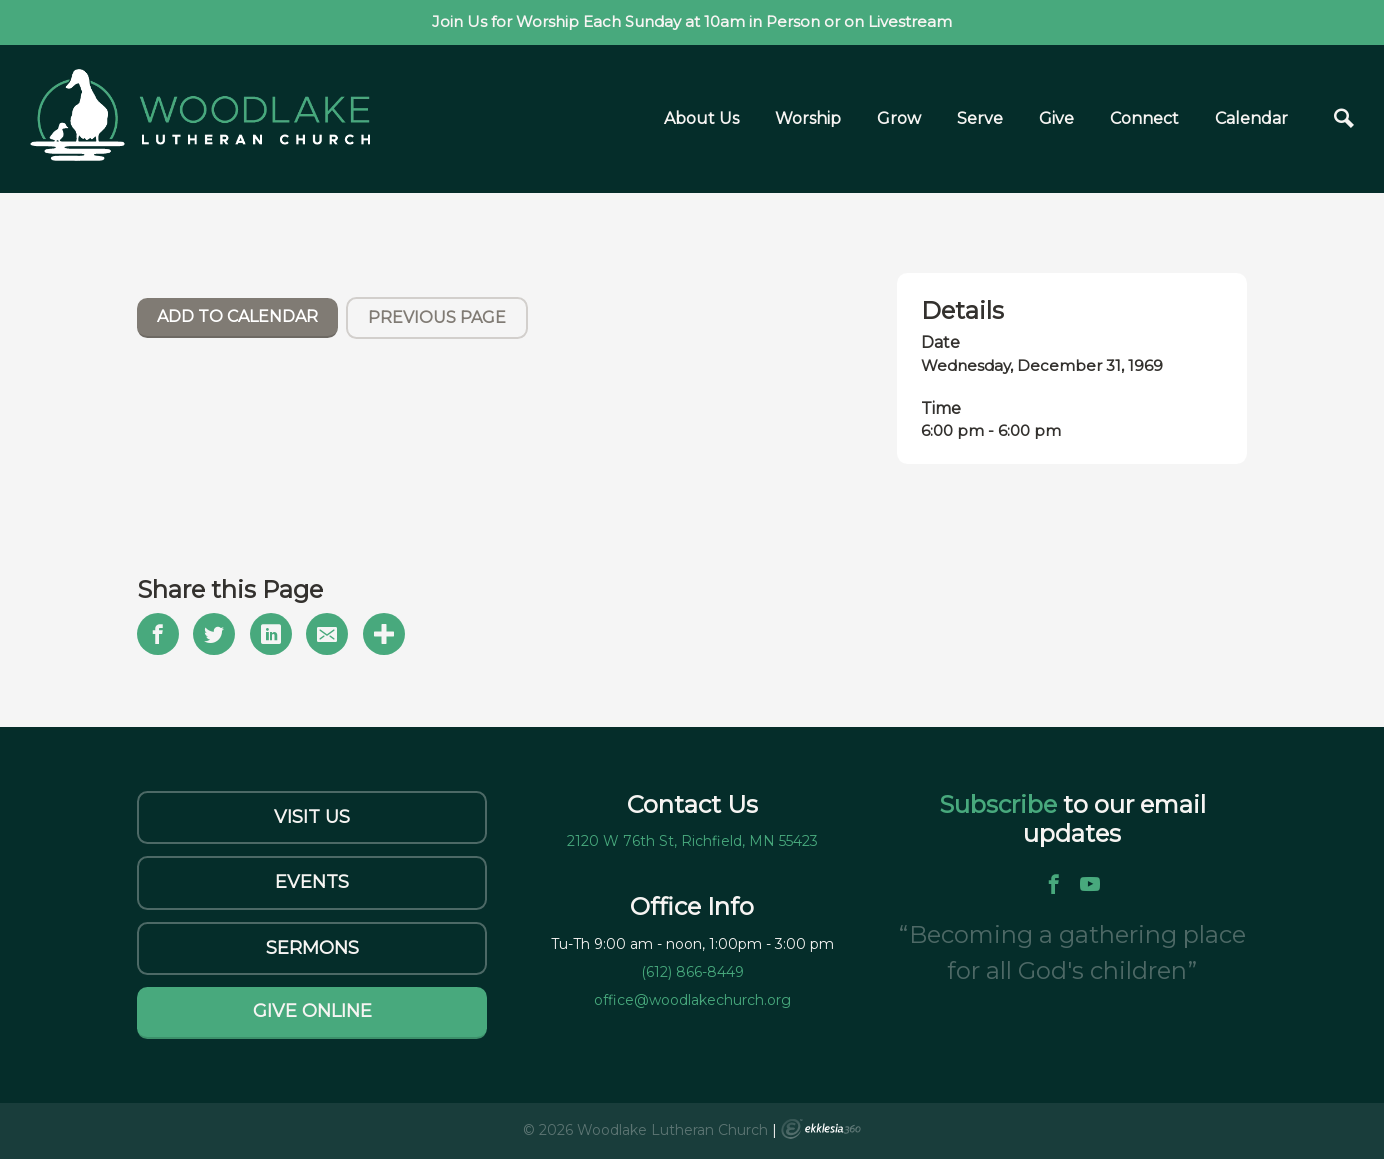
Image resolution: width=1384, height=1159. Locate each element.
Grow (899, 118)
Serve (980, 118)
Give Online (312, 1011)
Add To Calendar (237, 316)
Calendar (1251, 118)
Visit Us (312, 817)
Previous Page (437, 317)
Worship (808, 118)
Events (312, 882)
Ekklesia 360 (821, 1129)
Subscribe (1001, 804)
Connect (1144, 118)
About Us (701, 118)
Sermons (312, 948)
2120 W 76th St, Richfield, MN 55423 (692, 841)
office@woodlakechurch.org (692, 1000)
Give (1056, 118)
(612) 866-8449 (692, 972)
